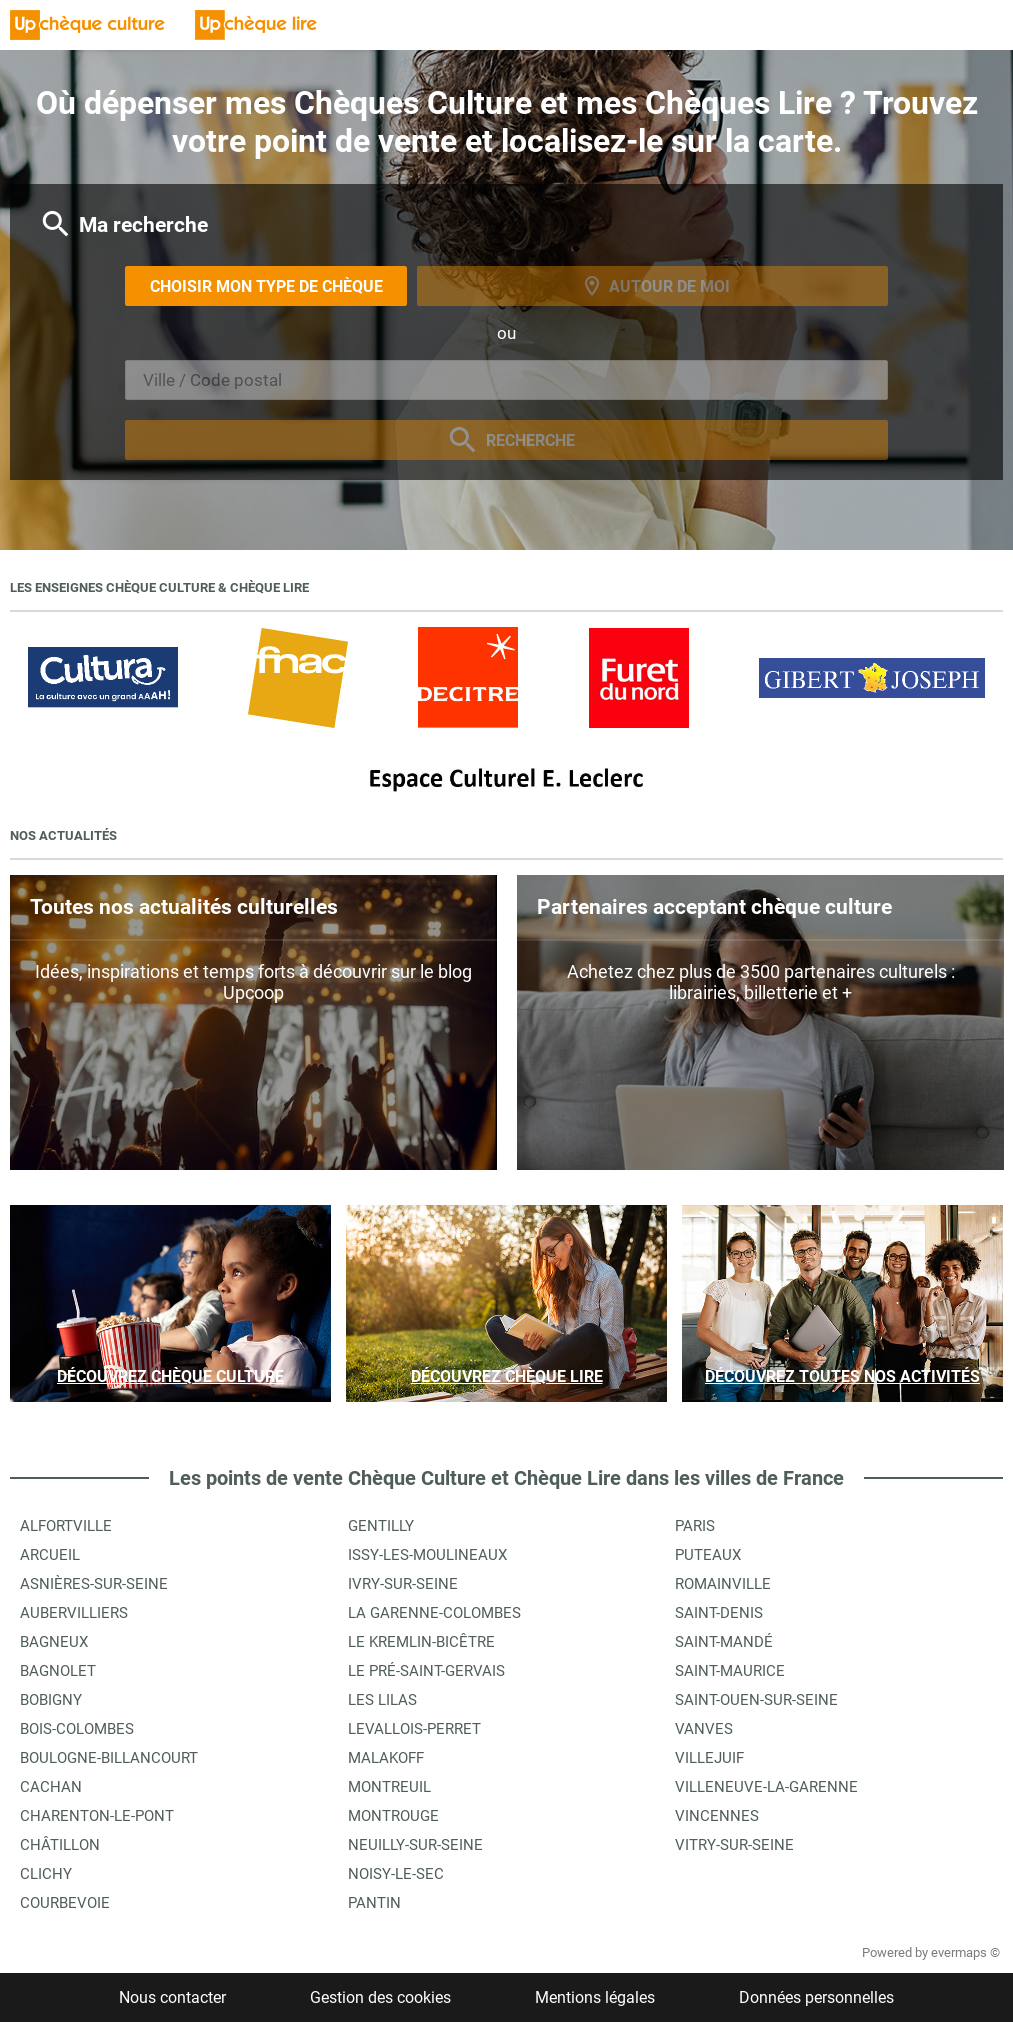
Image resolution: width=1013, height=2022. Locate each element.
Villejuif (709, 1758)
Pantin (374, 1903)
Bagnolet (58, 1671)
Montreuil (389, 1787)
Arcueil (50, 1555)
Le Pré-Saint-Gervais (426, 1671)
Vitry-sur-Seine (734, 1845)
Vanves (704, 1729)
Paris (695, 1526)
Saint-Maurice (730, 1671)
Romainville (723, 1584)
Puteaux (708, 1555)
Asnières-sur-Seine (94, 1584)
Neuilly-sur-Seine (415, 1845)
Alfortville (66, 1526)
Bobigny (51, 1700)
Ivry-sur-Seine (403, 1584)
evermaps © (965, 1952)
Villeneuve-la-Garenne (766, 1787)
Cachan (51, 1787)
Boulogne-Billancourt (109, 1758)
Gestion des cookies (380, 1997)
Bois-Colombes (77, 1729)
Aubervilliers (74, 1613)
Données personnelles (816, 1997)
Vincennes (717, 1816)
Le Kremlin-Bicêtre (421, 1642)
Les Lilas (382, 1700)
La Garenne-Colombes (434, 1613)
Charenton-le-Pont (97, 1816)
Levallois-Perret (414, 1729)
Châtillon (60, 1845)
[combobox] (506, 380)
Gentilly (381, 1526)
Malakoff (386, 1758)
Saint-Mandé (724, 1642)
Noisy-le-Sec (396, 1874)
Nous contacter (172, 1997)
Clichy (46, 1874)
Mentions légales (595, 1997)
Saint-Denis (719, 1613)
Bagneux (54, 1642)
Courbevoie (65, 1903)
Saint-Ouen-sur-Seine (756, 1700)
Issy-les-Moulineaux (427, 1555)
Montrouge (393, 1816)
